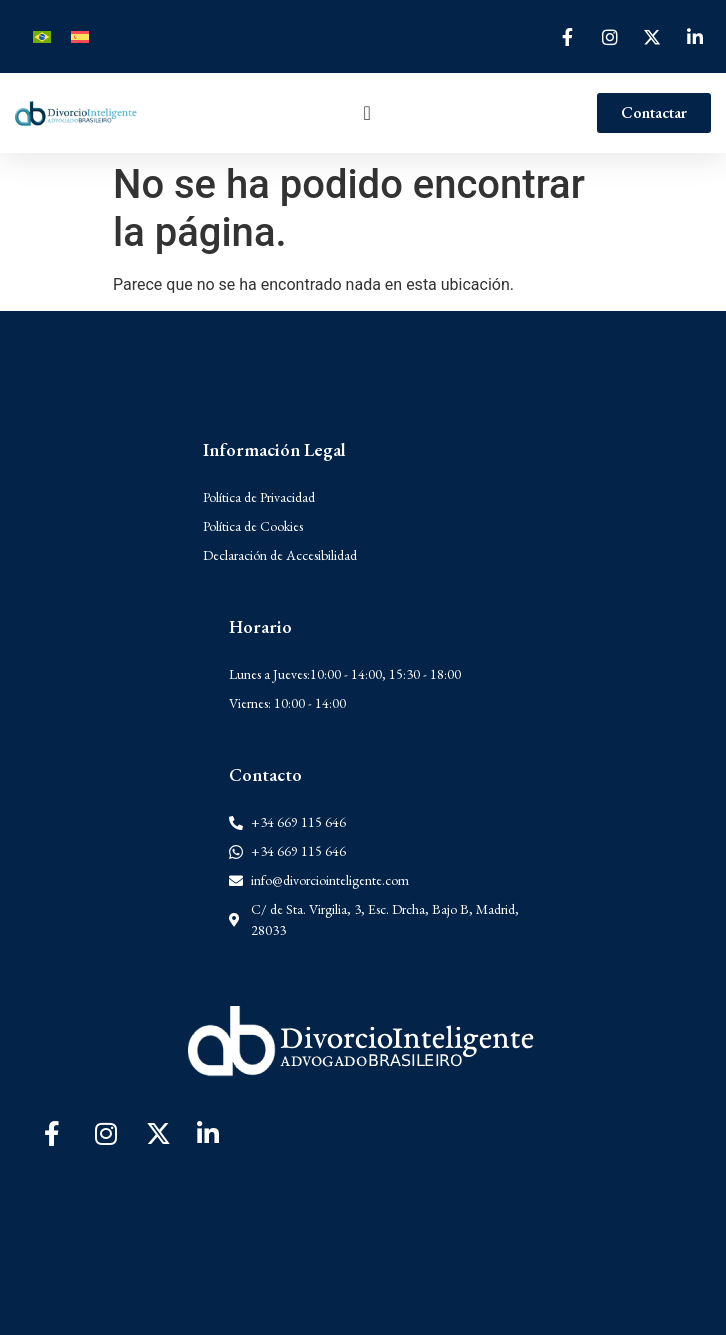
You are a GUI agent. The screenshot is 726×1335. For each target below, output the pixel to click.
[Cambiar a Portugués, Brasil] (42, 36)
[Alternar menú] (367, 113)
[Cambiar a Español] (80, 36)
